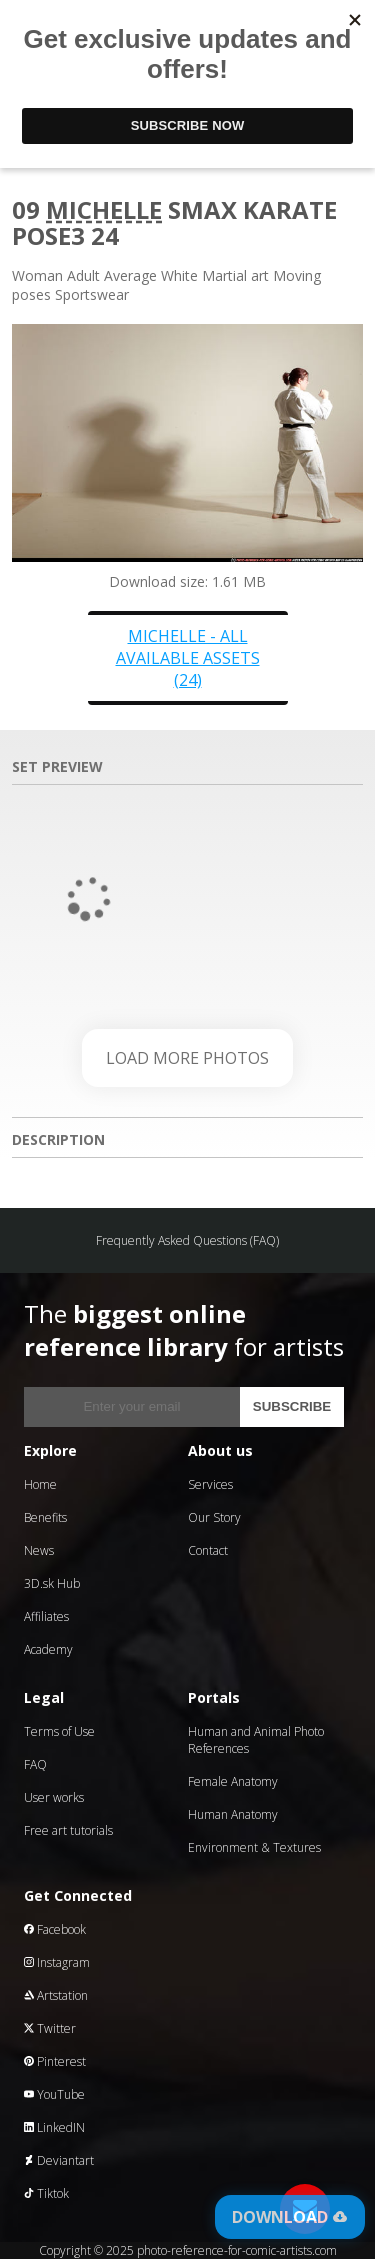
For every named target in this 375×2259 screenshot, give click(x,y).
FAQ (35, 1764)
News (39, 1550)
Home (40, 1484)
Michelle (104, 209)
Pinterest (55, 2061)
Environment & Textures (254, 1847)
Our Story (214, 1517)
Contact (208, 1550)
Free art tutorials (68, 1830)
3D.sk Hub (52, 1583)
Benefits (45, 1517)
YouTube (54, 2094)
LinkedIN (54, 2127)
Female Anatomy (233, 1781)
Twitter (50, 2028)
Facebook (55, 1929)
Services (210, 1484)
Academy (48, 1649)
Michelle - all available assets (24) (188, 658)
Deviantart (59, 2160)
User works (54, 1797)
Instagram (57, 1962)
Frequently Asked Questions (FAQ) (187, 1240)
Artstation (56, 1995)
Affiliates (46, 1616)
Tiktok (46, 2193)
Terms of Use (59, 1731)
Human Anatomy (233, 1814)
